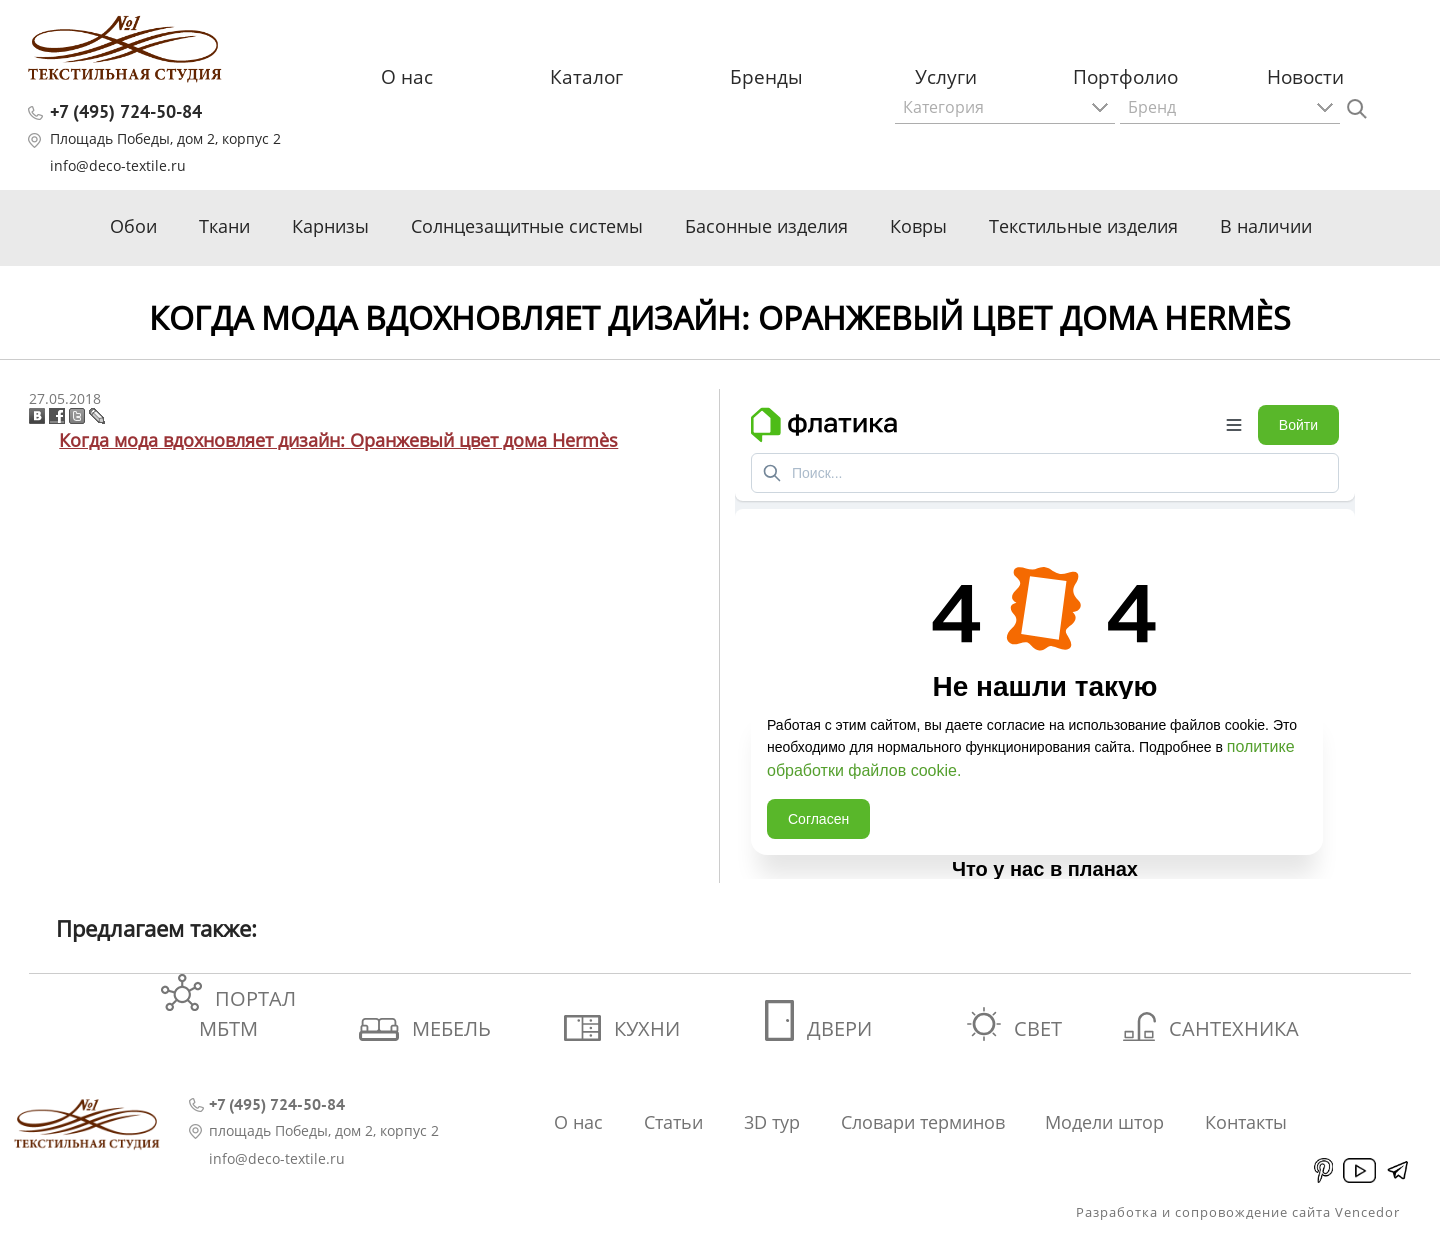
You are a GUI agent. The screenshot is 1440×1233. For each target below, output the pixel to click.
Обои (133, 226)
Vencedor (1367, 1212)
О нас (407, 76)
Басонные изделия (766, 226)
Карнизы (330, 226)
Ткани (224, 226)
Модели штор (1104, 1122)
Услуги (946, 76)
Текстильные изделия (1083, 226)
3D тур (772, 1122)
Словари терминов (923, 1122)
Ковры (918, 226)
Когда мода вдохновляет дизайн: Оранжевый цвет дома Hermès (338, 440)
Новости (1305, 76)
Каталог (586, 76)
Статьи (673, 1122)
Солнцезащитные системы (527, 226)
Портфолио (1125, 76)
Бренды (766, 76)
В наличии (1266, 226)
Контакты (1246, 1122)
